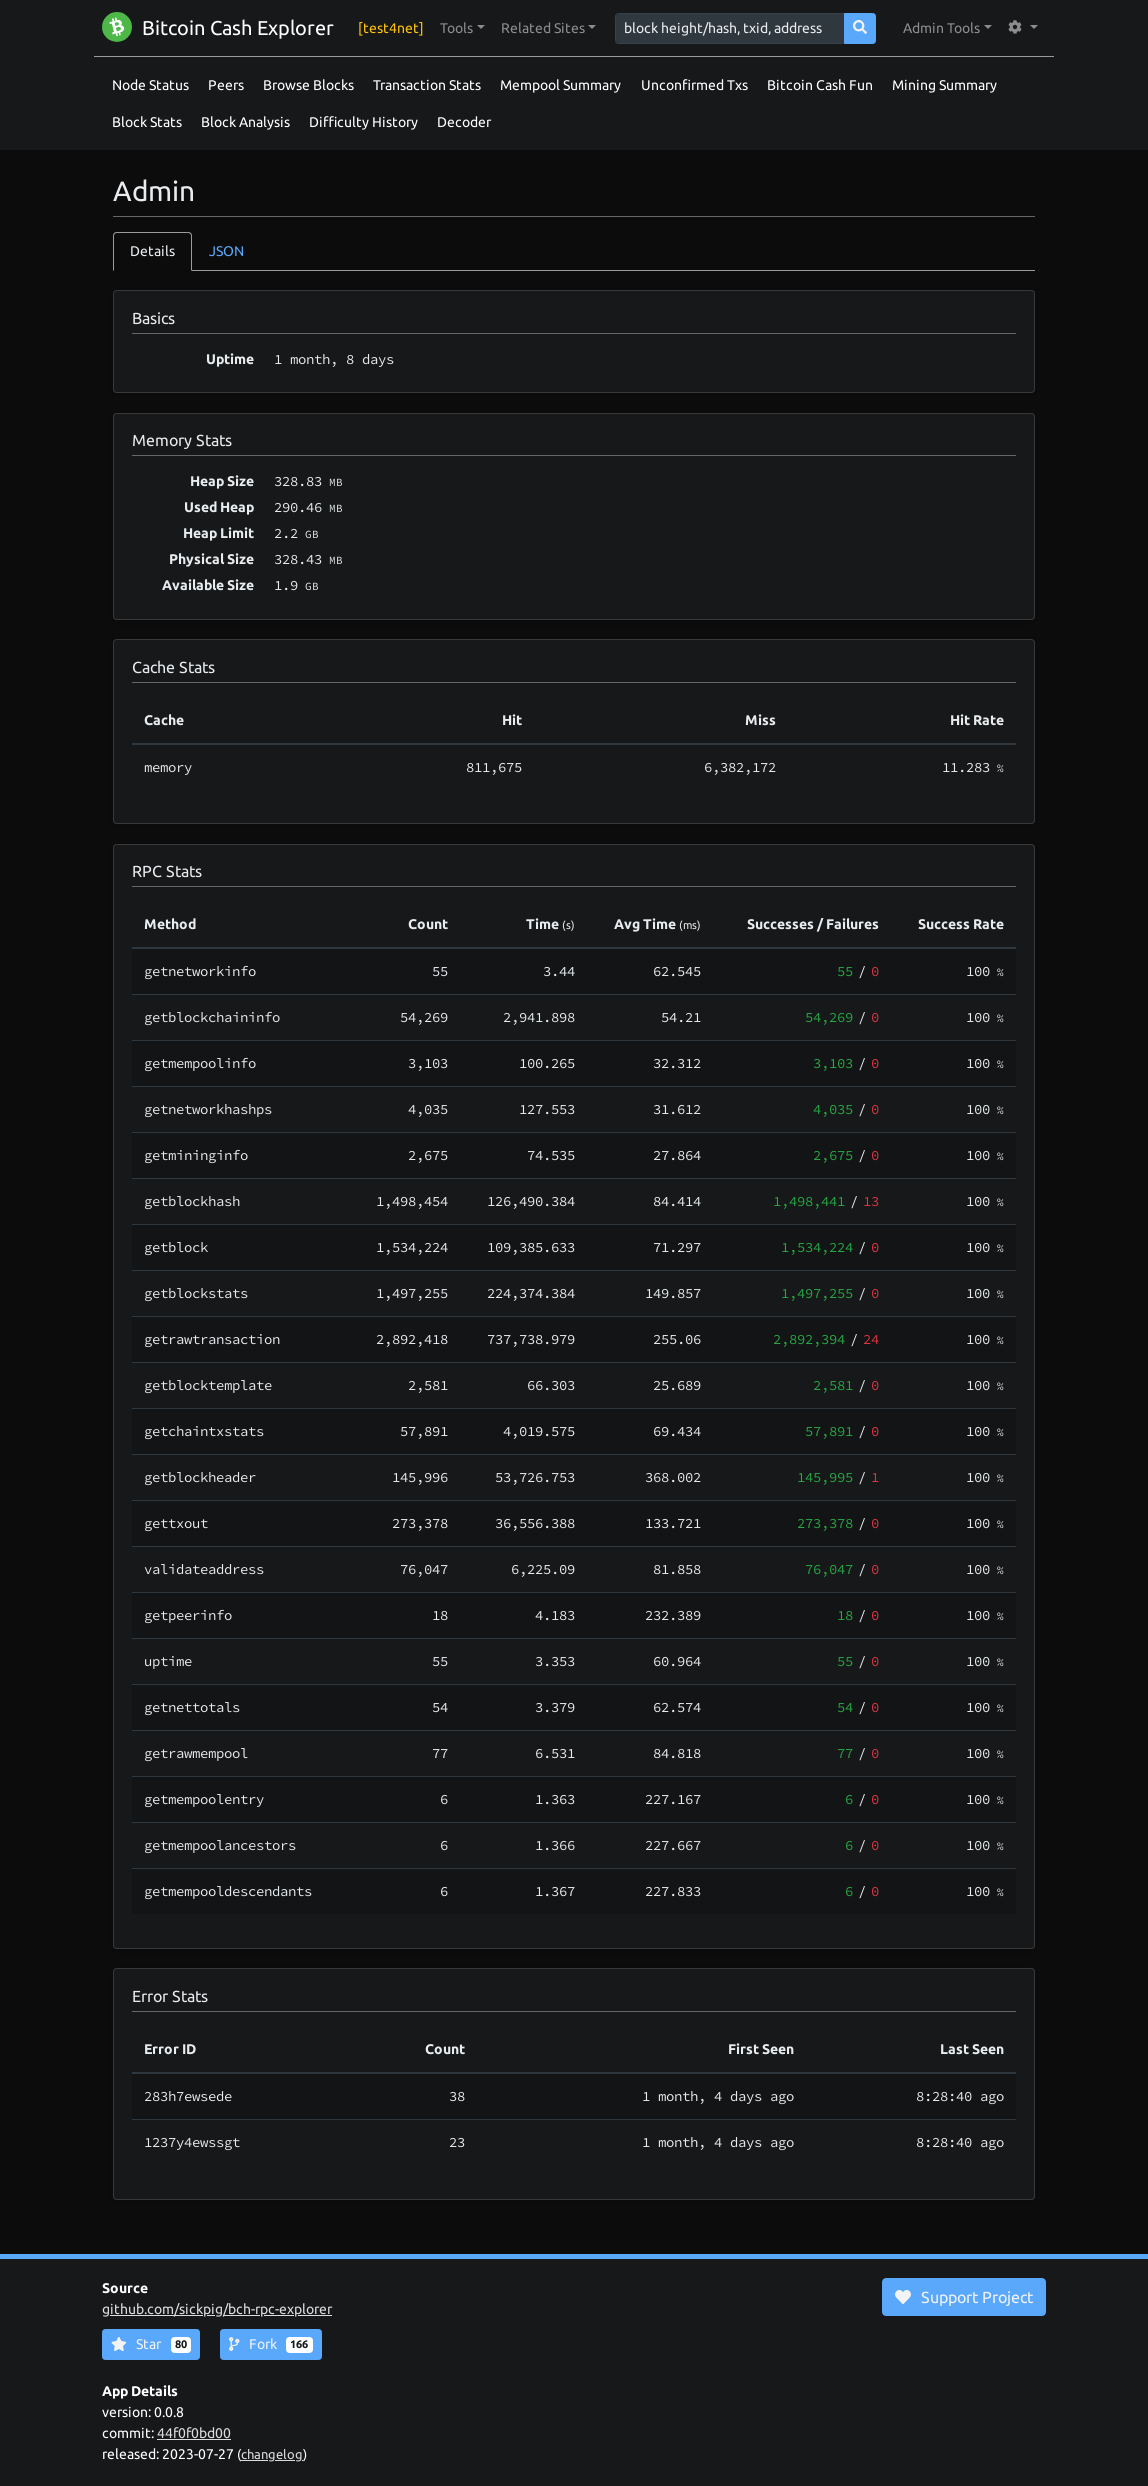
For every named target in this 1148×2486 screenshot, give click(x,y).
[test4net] (391, 28)
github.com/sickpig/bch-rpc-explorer (217, 2309)
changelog (272, 2454)
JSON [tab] (226, 251)
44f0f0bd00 (194, 2433)
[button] (462, 28)
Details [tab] (152, 251)
